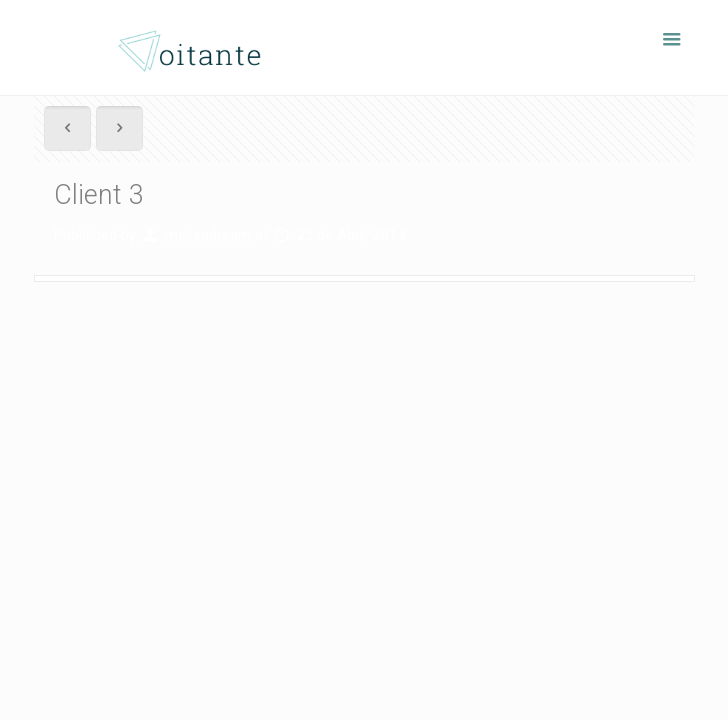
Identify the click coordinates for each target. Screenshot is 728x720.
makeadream (208, 235)
